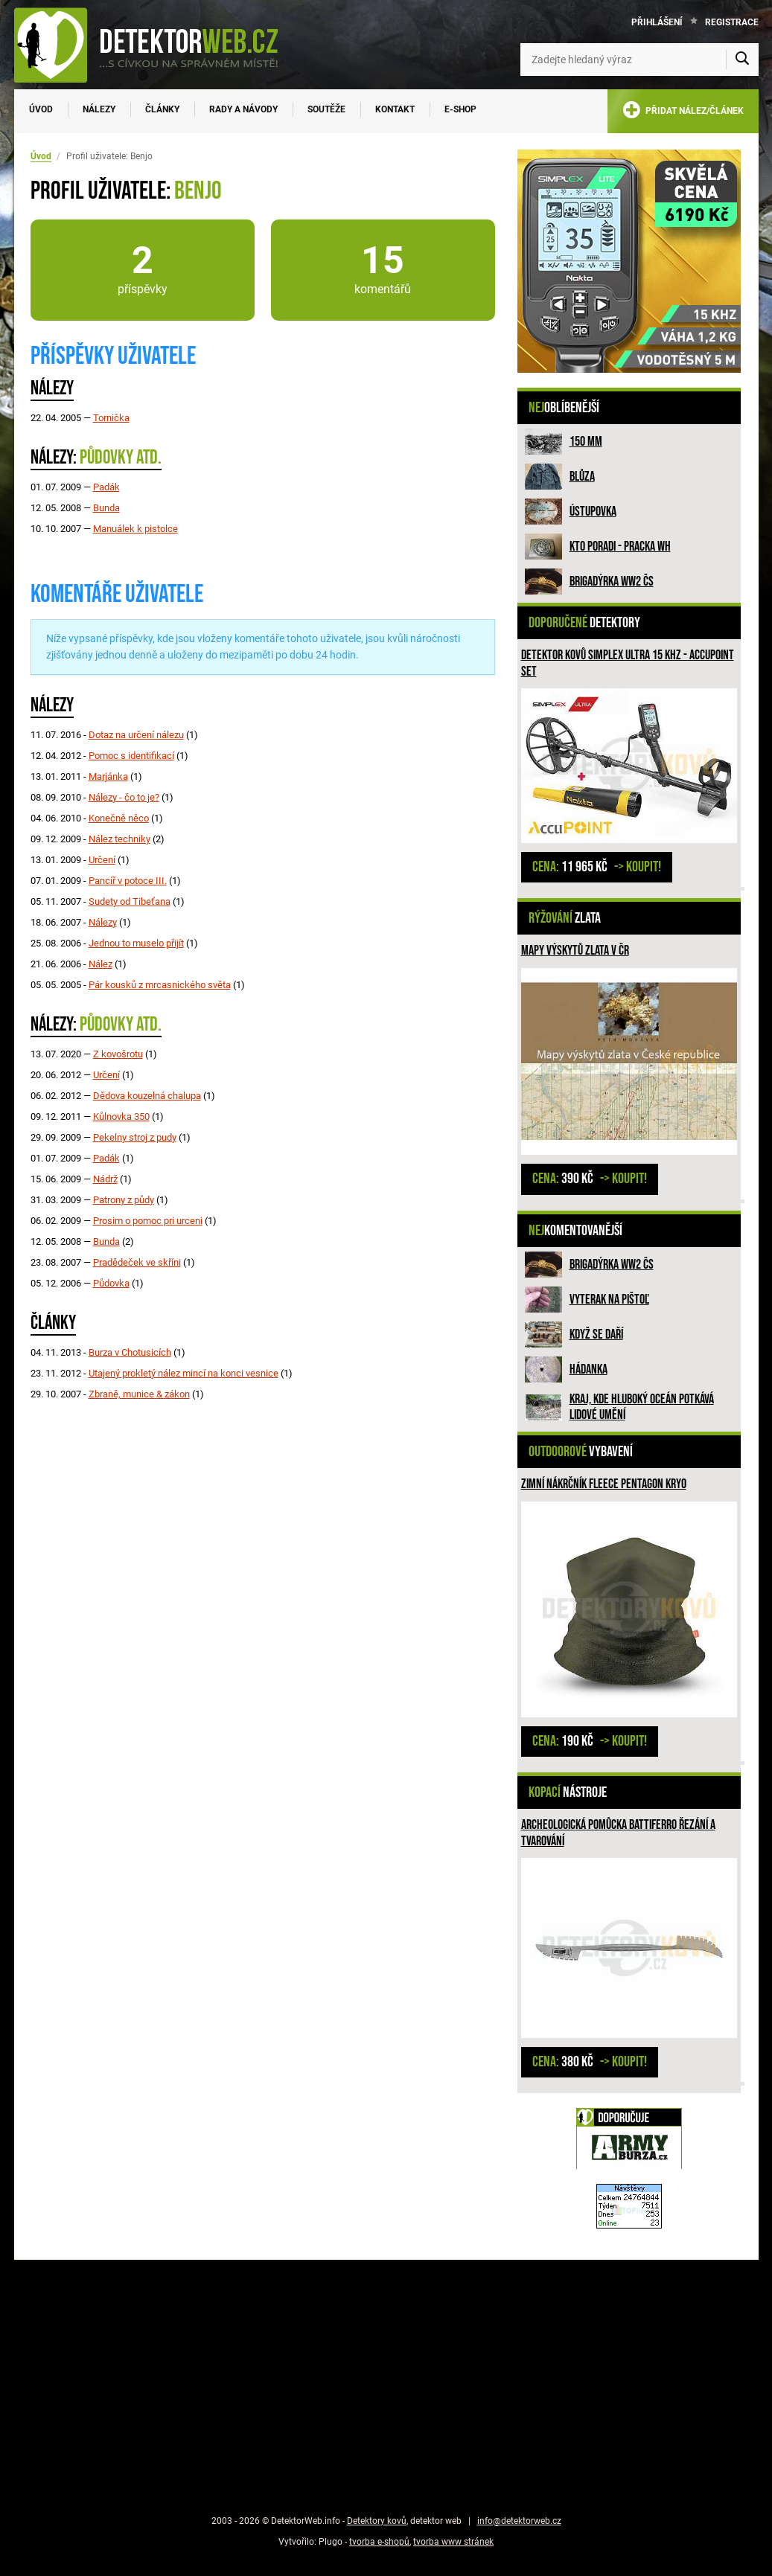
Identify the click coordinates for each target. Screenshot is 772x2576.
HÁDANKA (588, 1369)
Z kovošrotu (118, 1054)
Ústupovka (593, 511)
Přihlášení (657, 22)
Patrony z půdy (123, 1199)
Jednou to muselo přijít (136, 943)
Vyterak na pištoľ (609, 1299)
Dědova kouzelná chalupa (147, 1095)
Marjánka (108, 776)
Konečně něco (119, 818)
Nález (100, 964)
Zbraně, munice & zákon (139, 1394)
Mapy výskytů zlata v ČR (575, 950)
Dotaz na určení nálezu (136, 734)
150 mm (586, 441)
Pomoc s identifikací (131, 755)
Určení (102, 859)
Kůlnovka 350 (121, 1116)
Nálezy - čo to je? (124, 797)
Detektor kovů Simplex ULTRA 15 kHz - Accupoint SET (627, 663)
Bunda (106, 507)
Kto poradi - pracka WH (620, 546)
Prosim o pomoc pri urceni (147, 1220)
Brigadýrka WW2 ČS (612, 581)
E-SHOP (460, 109)
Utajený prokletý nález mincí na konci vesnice (183, 1373)
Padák (106, 487)
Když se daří (596, 1334)
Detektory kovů (376, 2521)
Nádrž (105, 1179)
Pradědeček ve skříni (137, 1262)
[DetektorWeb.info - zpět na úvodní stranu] (155, 44)
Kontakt (395, 109)
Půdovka (111, 1283)
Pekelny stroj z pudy (134, 1137)
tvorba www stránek (453, 2542)
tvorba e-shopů (379, 2542)
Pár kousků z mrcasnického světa (160, 984)
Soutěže (326, 109)
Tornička (111, 417)
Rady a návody (243, 109)
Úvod (41, 109)
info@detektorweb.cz (519, 2521)
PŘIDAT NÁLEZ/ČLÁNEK (683, 113)
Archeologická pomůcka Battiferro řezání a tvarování (618, 1833)
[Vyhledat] (742, 59)
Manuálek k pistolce (135, 528)
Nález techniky (119, 839)
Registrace (732, 22)
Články (162, 109)
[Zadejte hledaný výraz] (639, 59)
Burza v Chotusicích (130, 1352)
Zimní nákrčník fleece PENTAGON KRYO (603, 1484)
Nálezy (99, 109)
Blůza (582, 476)
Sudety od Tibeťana (129, 901)
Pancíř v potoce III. (128, 880)
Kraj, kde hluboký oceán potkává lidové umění (642, 1407)
